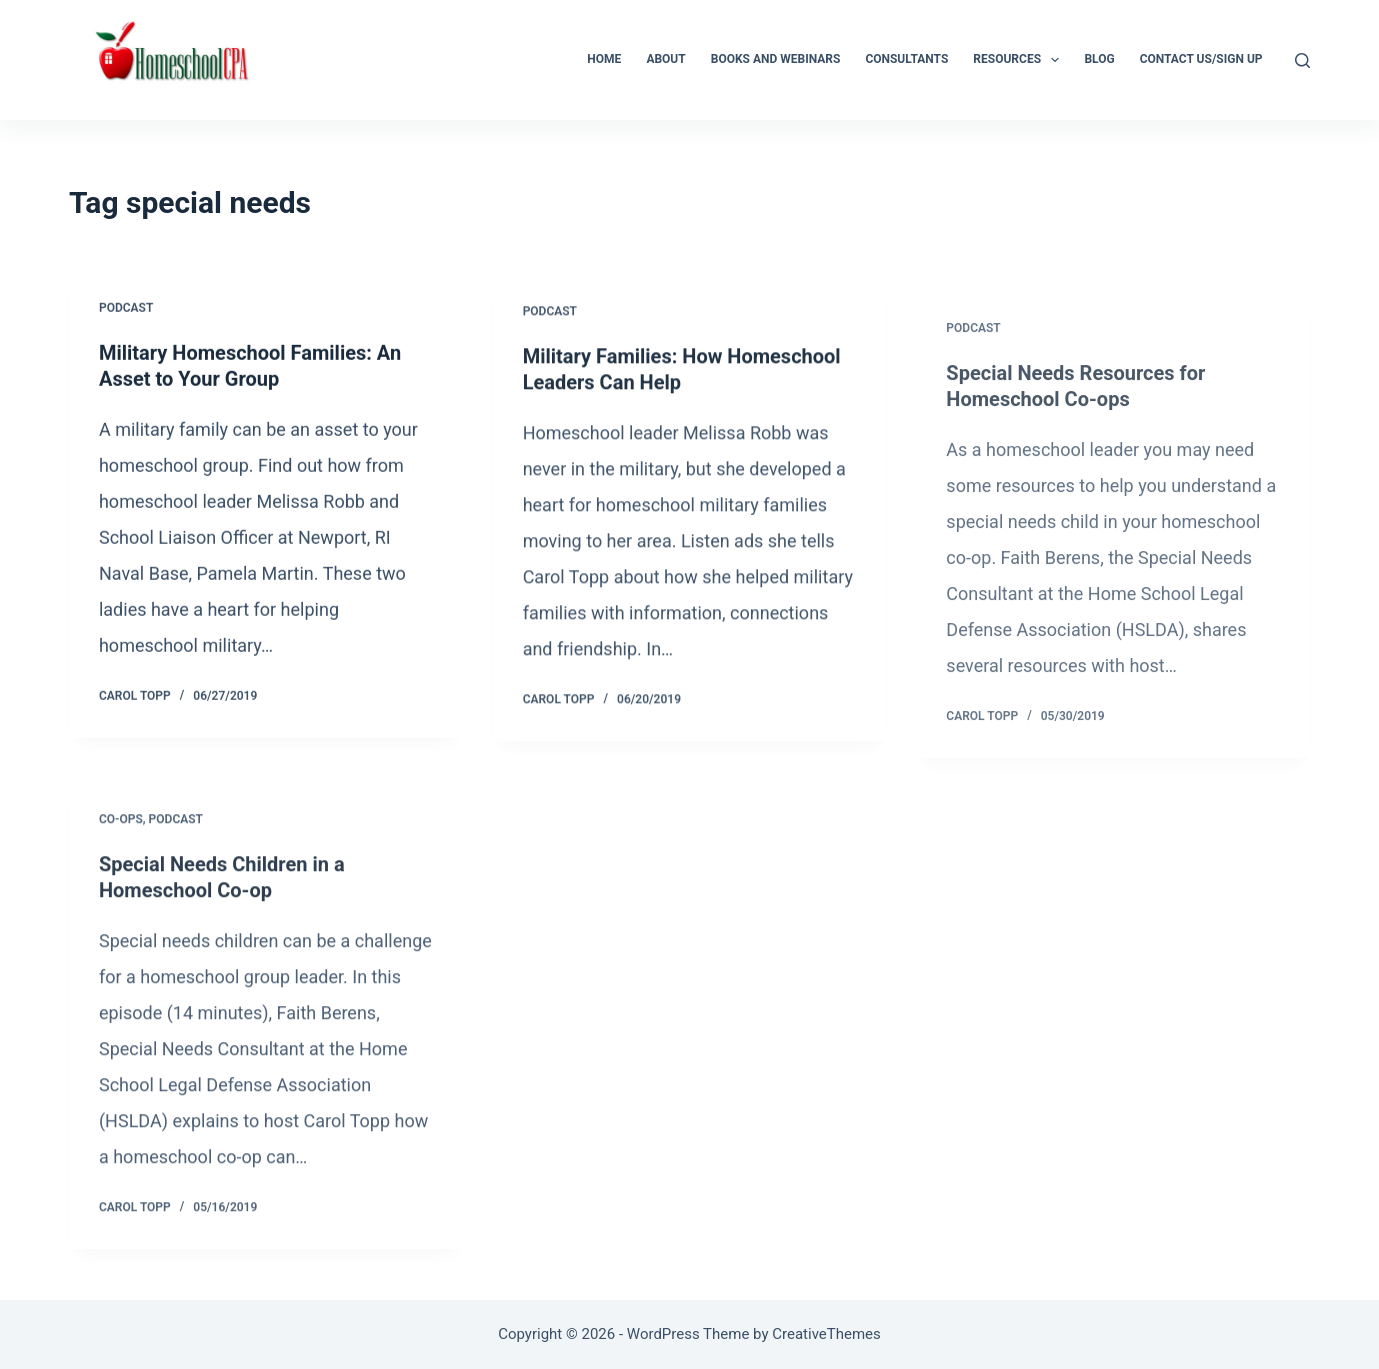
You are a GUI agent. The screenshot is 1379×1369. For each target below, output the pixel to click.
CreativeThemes (826, 1334)
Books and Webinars (776, 59)
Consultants (906, 59)
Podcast (126, 309)
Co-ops (121, 830)
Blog (1099, 59)
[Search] (1302, 60)
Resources (1020, 60)
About (665, 59)
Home (604, 59)
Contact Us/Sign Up (1201, 59)
